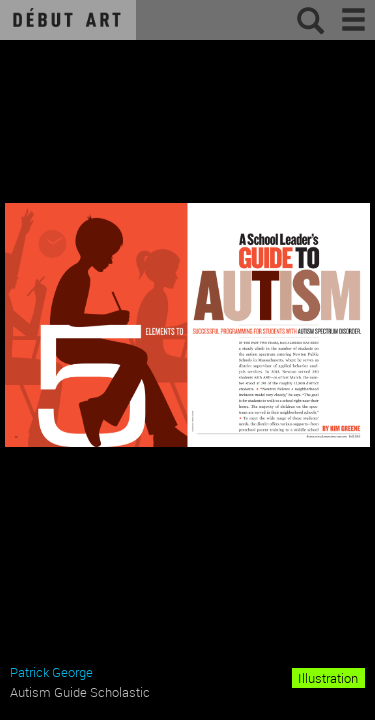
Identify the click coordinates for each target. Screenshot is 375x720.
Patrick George (51, 672)
